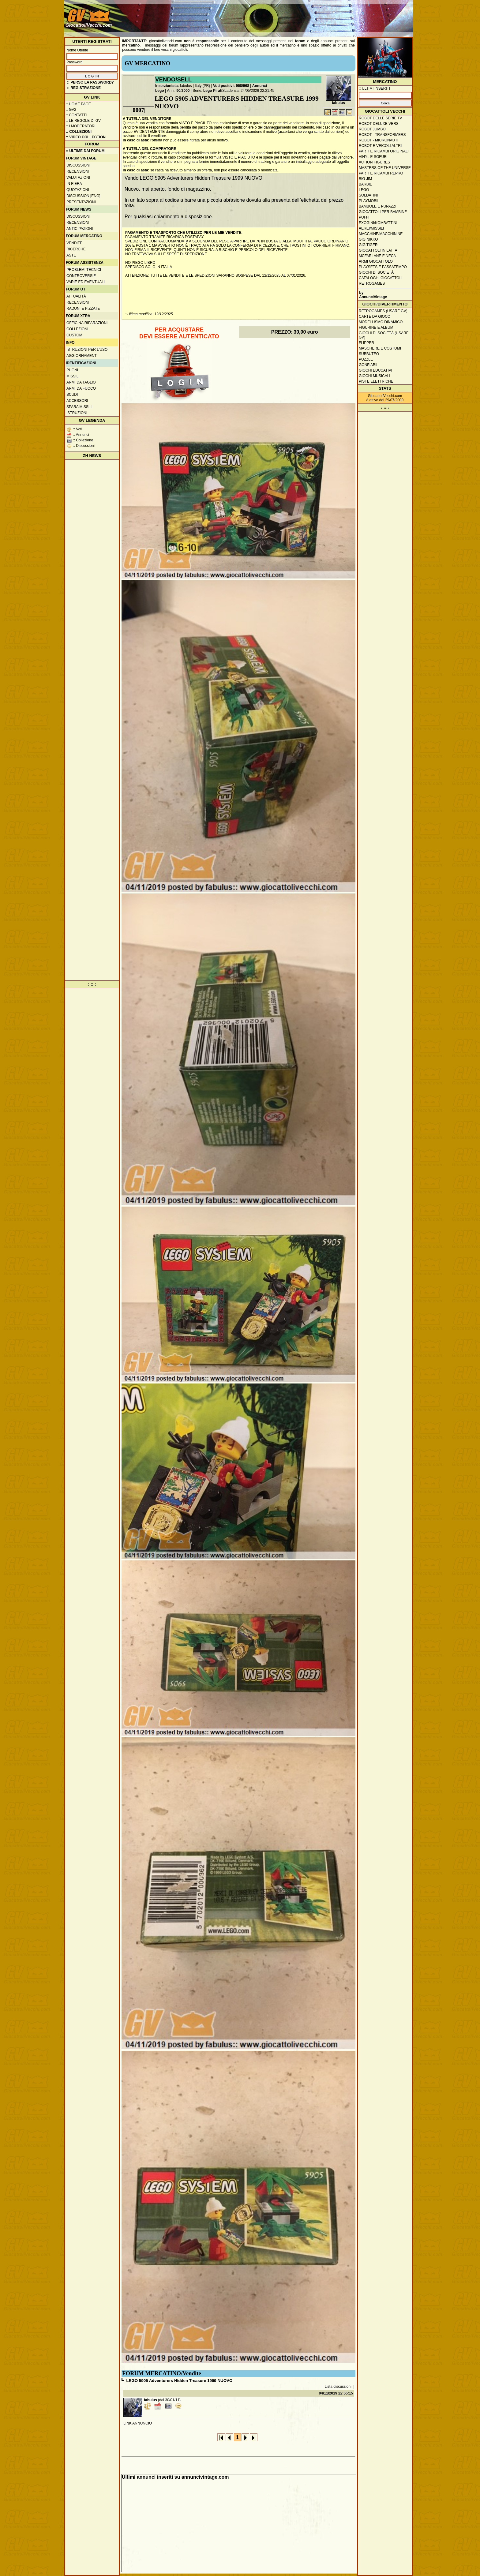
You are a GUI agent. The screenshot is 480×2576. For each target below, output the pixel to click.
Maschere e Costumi (380, 348)
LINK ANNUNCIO (137, 2423)
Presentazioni (81, 202)
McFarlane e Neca (377, 256)
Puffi (364, 217)
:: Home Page (78, 104)
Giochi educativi (375, 370)
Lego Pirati (212, 90)
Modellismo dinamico (381, 322)
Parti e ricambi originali (384, 151)
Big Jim (365, 179)
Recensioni (77, 171)
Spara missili (79, 407)
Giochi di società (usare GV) (384, 335)
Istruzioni (76, 413)
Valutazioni (78, 177)
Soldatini (368, 195)
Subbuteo (369, 354)
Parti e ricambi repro (381, 173)
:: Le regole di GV (83, 120)
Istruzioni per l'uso (86, 349)
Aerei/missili (371, 228)
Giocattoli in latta (378, 250)
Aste (71, 255)
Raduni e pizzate (83, 308)
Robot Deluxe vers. (379, 124)
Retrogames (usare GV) (383, 311)
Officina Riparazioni (86, 323)
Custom (74, 335)
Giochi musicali (374, 376)
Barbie (365, 184)
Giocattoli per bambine (383, 212)
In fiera (74, 184)
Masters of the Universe (385, 168)
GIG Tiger (368, 245)
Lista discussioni (338, 2386)
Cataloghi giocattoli (380, 278)
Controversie (81, 276)
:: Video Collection (86, 137)
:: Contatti (76, 115)
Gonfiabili (369, 365)
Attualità (76, 296)
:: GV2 (71, 109)
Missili (73, 376)
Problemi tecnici (83, 270)
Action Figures (374, 162)
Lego (159, 90)
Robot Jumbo (372, 129)
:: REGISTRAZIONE (84, 88)
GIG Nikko (368, 239)
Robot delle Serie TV (380, 118)
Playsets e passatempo (383, 267)
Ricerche (76, 249)
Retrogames (372, 283)
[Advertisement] (300, 15)
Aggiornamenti (82, 356)
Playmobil (369, 201)
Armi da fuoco (81, 388)
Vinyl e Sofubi (373, 157)
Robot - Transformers (382, 135)
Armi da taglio (81, 382)
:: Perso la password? (90, 82)
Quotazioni (77, 190)
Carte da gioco (374, 316)
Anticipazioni (79, 229)
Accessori (77, 401)
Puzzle (366, 359)
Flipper (366, 343)
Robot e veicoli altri (380, 146)
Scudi (72, 394)
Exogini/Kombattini (378, 223)
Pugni (72, 370)
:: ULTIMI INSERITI (374, 88)
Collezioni (77, 329)
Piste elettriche (376, 381)
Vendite (74, 243)
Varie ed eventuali (85, 282)
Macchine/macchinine (381, 234)
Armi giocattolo (376, 261)
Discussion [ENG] (83, 196)
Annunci (259, 86)
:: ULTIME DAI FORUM (85, 151)
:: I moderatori (81, 126)
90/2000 (182, 90)
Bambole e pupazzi (377, 206)
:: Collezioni (79, 131)
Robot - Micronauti (378, 140)
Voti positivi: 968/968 (231, 86)
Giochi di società (376, 272)
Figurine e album (376, 327)
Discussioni (78, 165)
